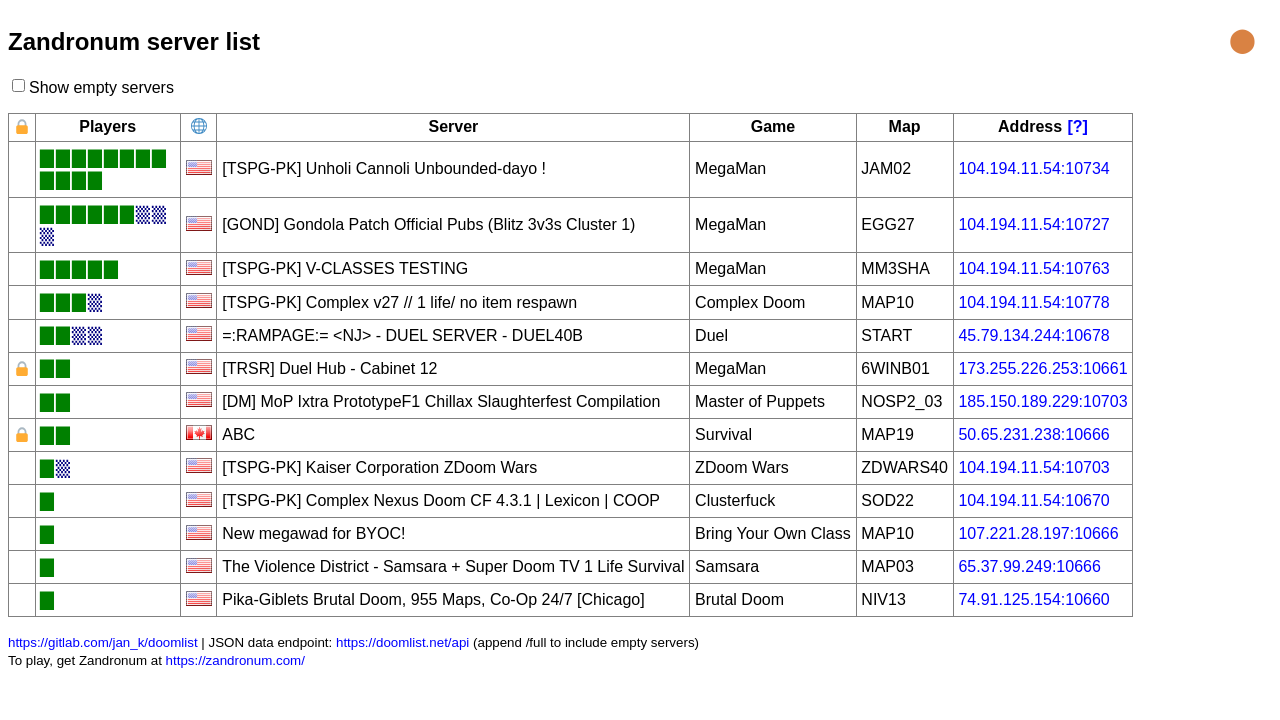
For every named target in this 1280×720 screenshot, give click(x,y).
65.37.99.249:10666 (1029, 566)
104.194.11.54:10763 (1033, 268)
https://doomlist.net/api (402, 642)
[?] (1078, 126)
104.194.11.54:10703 (1033, 467)
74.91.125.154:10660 (1033, 599)
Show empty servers (101, 87)
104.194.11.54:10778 (1033, 302)
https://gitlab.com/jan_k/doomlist (103, 642)
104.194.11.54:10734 (1033, 168)
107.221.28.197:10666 (1038, 533)
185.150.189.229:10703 (1042, 401)
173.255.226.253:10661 (1042, 368)
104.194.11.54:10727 (1033, 224)
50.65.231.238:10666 (1033, 434)
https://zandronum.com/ (235, 660)
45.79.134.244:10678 (1033, 335)
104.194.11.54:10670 (1033, 500)
